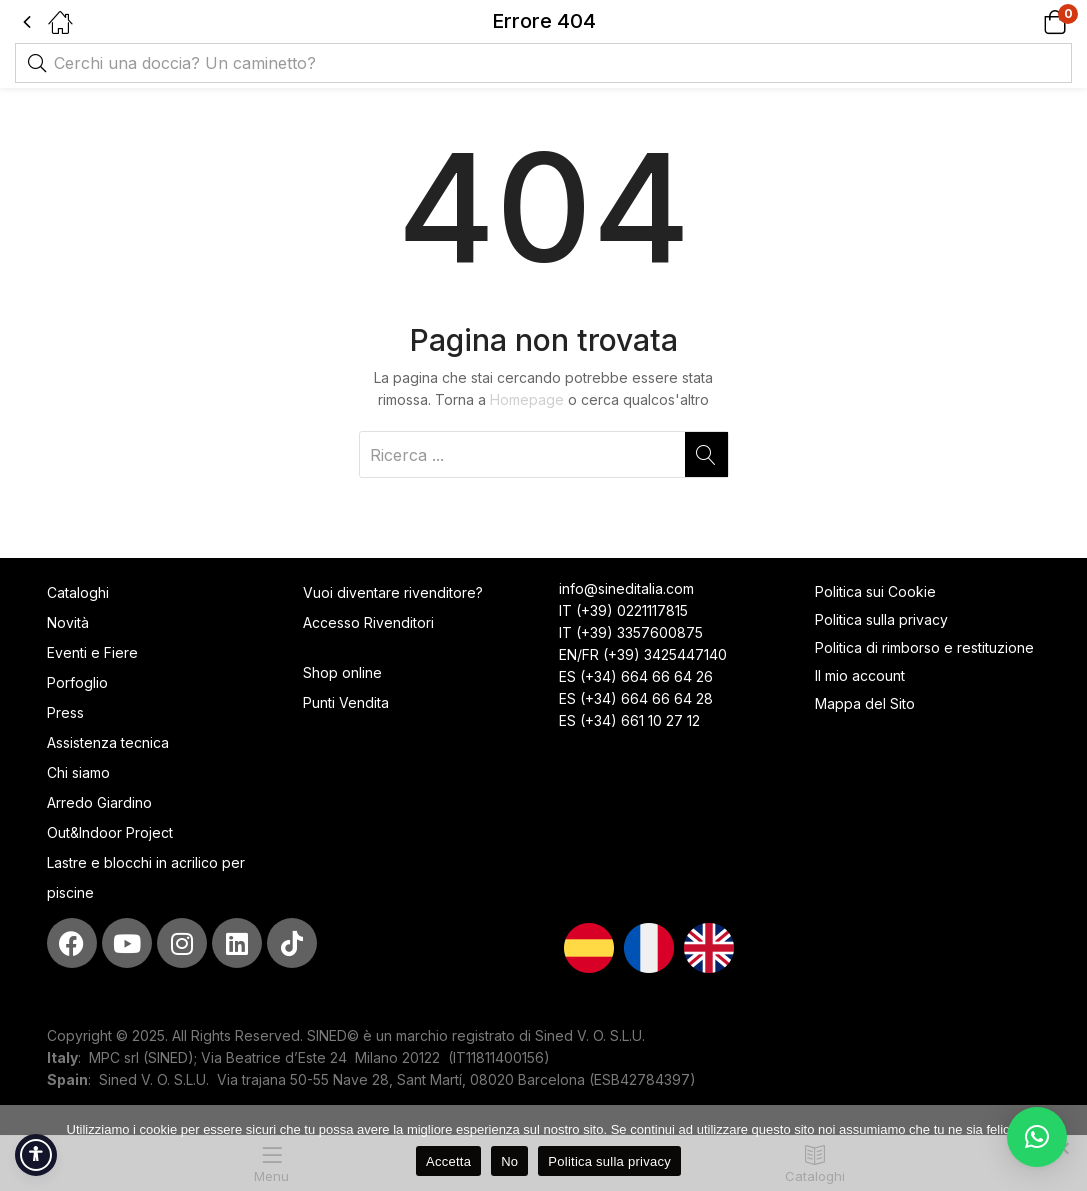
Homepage (527, 399)
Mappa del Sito (867, 703)
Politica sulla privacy (881, 619)
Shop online (342, 672)
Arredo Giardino (99, 802)
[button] (1029, 21)
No (509, 1161)
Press (65, 712)
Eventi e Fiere (92, 652)
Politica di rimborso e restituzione (924, 647)
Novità (68, 622)
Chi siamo (78, 772)
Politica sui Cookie (875, 591)
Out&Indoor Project (110, 832)
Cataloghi (78, 592)
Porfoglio (77, 682)
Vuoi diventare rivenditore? (393, 592)
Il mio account (860, 675)
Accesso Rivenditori (368, 622)
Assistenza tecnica (108, 742)
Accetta (448, 1161)
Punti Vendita (346, 702)
